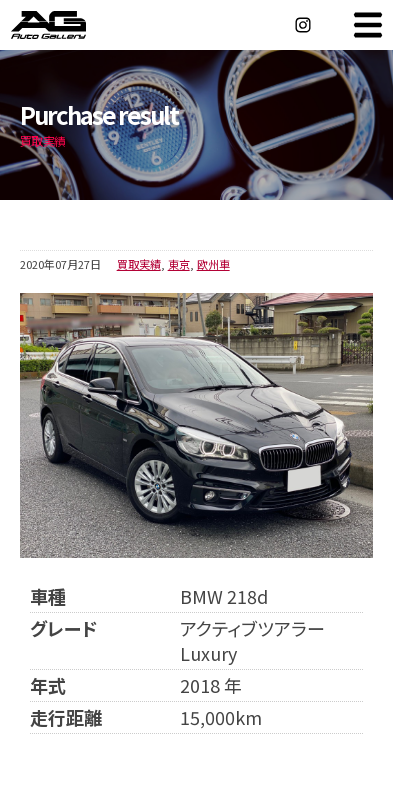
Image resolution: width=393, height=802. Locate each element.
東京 (179, 264)
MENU (368, 25)
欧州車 (213, 264)
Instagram (303, 25)
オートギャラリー (70, 25)
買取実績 (139, 264)
